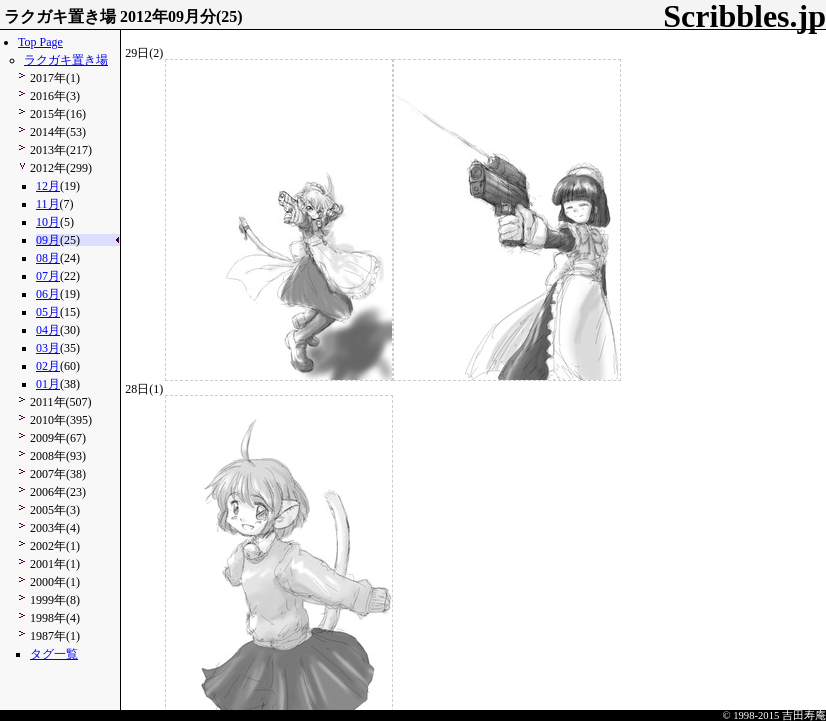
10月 (48, 222)
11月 (48, 204)
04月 (48, 330)
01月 (48, 384)
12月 (48, 186)
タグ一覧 (54, 654)
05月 (48, 312)
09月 (48, 240)
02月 (48, 366)
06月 (48, 294)
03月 (48, 348)
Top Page (40, 42)
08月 (48, 258)
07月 (48, 276)
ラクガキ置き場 (66, 60)
